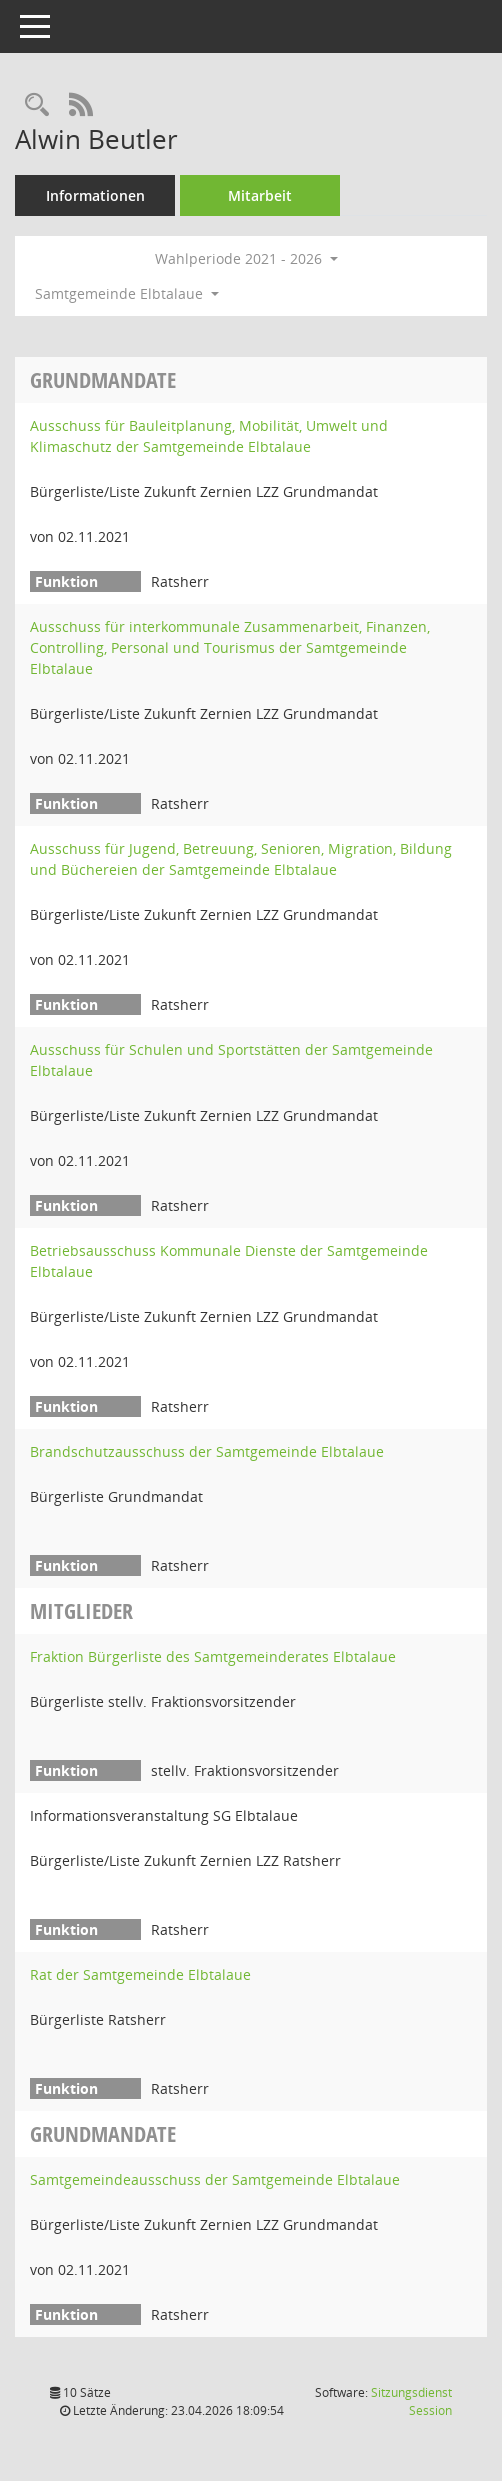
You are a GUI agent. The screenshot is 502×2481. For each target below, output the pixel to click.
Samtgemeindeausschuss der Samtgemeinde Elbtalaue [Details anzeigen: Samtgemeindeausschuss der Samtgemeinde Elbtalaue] (215, 2179)
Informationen (95, 195)
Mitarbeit (260, 195)
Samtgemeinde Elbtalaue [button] (127, 293)
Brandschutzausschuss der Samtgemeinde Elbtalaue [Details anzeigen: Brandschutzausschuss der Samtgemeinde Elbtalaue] (207, 1451)
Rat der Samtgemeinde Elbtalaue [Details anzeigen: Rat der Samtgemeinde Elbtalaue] (140, 1974)
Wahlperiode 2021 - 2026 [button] (246, 258)
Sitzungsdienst (411, 2401)
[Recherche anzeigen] (37, 105)
